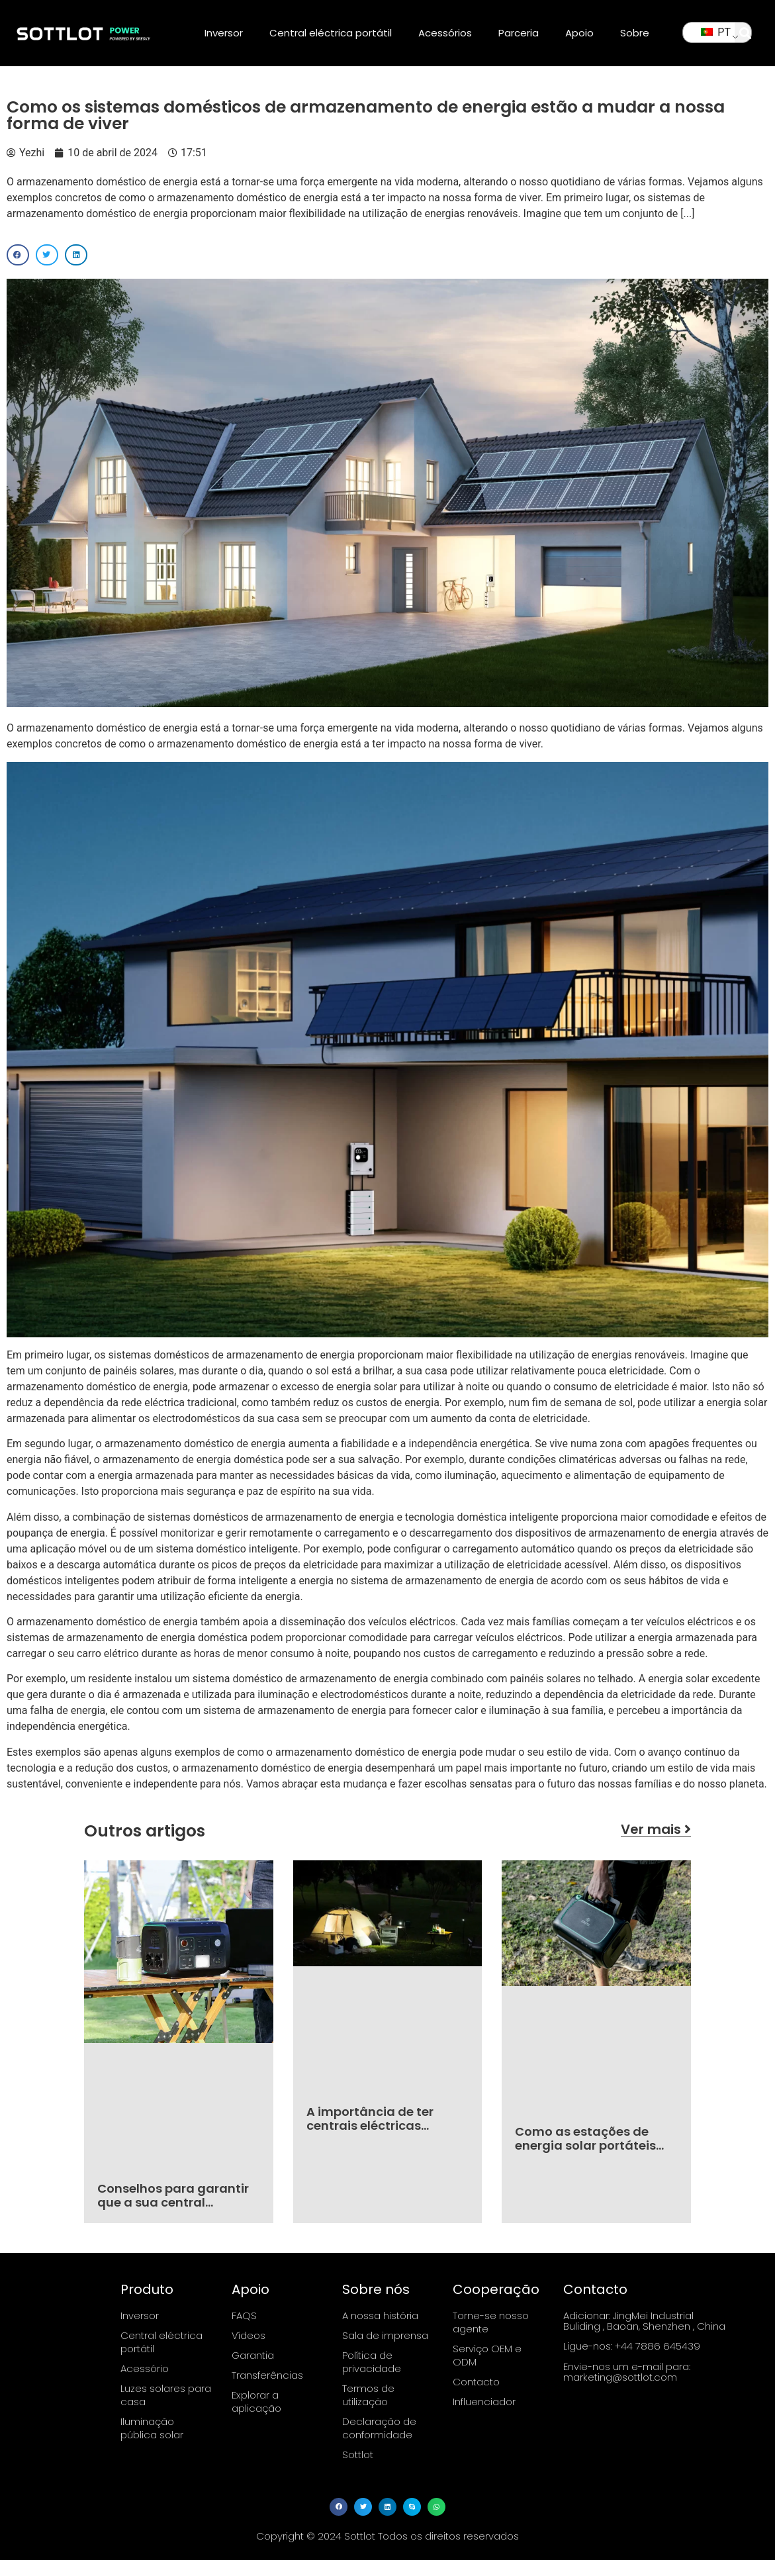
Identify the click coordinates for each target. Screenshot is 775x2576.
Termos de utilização (368, 2395)
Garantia (253, 2355)
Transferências (267, 2375)
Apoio (579, 33)
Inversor (224, 33)
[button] (745, 33)
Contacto (476, 2382)
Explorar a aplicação (256, 2401)
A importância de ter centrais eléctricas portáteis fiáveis (369, 2125)
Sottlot (357, 2454)
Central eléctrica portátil (330, 33)
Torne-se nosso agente (491, 2322)
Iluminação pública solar (151, 2428)
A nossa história (380, 2315)
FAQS (244, 2315)
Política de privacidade (371, 2361)
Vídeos (248, 2335)
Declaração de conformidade (379, 2428)
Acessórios (445, 33)
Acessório (144, 2368)
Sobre (634, 33)
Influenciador (484, 2402)
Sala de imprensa (385, 2335)
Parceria (518, 33)
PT (716, 32)
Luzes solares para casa (165, 2395)
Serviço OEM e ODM (487, 2355)
